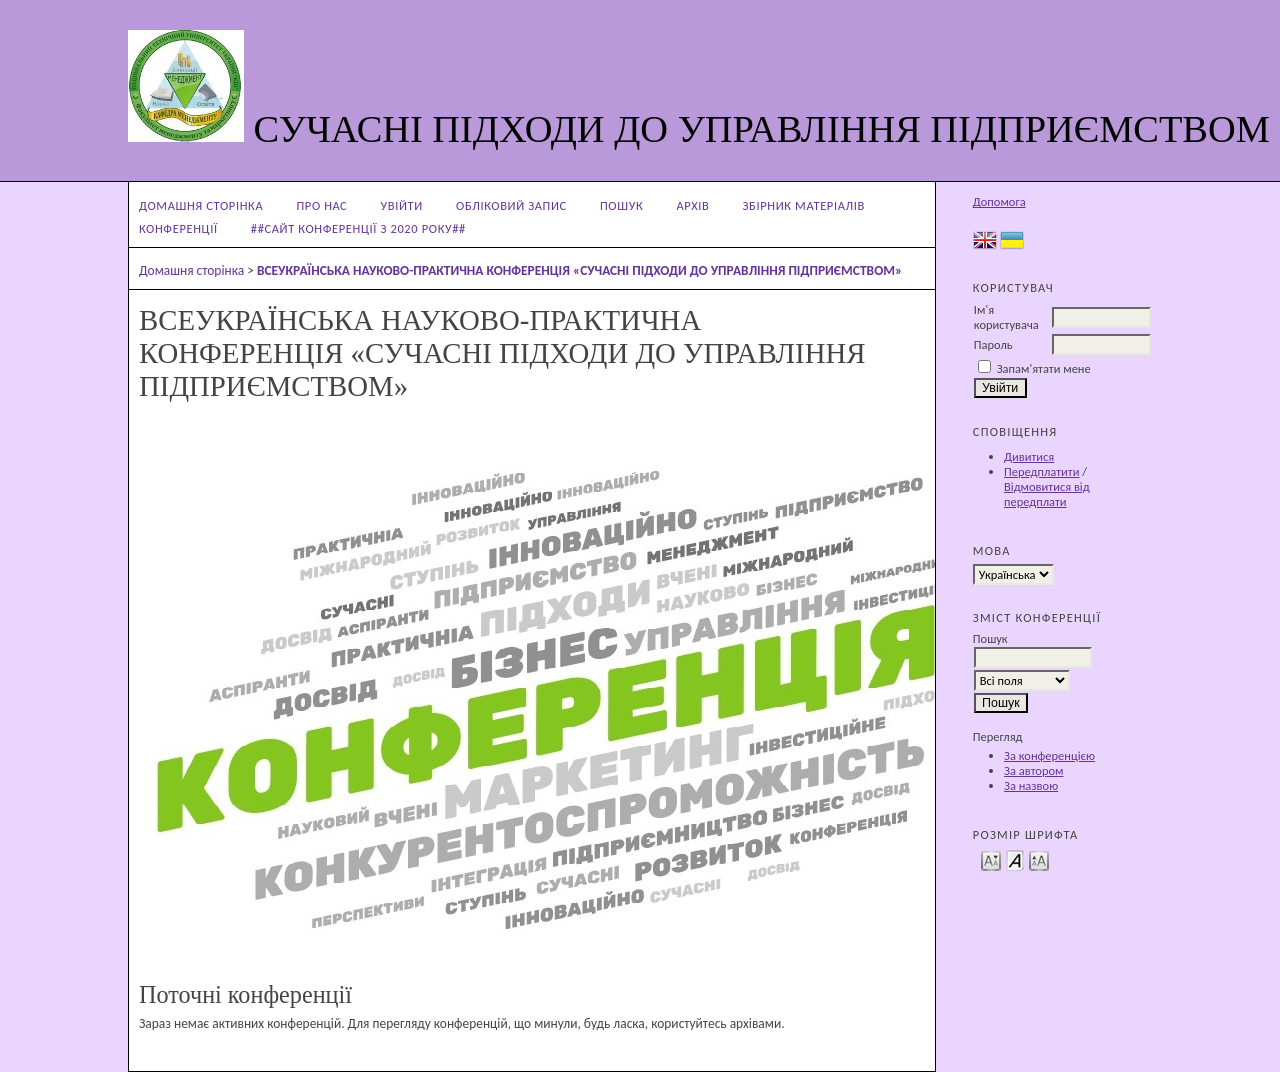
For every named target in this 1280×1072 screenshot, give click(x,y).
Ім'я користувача (1006, 317)
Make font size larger (1039, 859)
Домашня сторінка (201, 205)
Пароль (993, 344)
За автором (1033, 770)
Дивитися (1029, 456)
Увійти (402, 205)
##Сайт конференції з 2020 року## (358, 228)
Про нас (321, 205)
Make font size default (1015, 859)
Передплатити (1041, 471)
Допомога (999, 201)
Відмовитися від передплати (1047, 494)
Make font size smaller (991, 859)
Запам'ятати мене (1044, 368)
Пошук (621, 205)
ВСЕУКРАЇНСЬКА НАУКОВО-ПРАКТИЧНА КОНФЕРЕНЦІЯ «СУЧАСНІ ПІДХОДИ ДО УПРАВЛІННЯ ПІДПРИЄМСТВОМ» (579, 270)
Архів (692, 205)
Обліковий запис (511, 205)
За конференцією (1049, 755)
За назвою (1031, 785)
